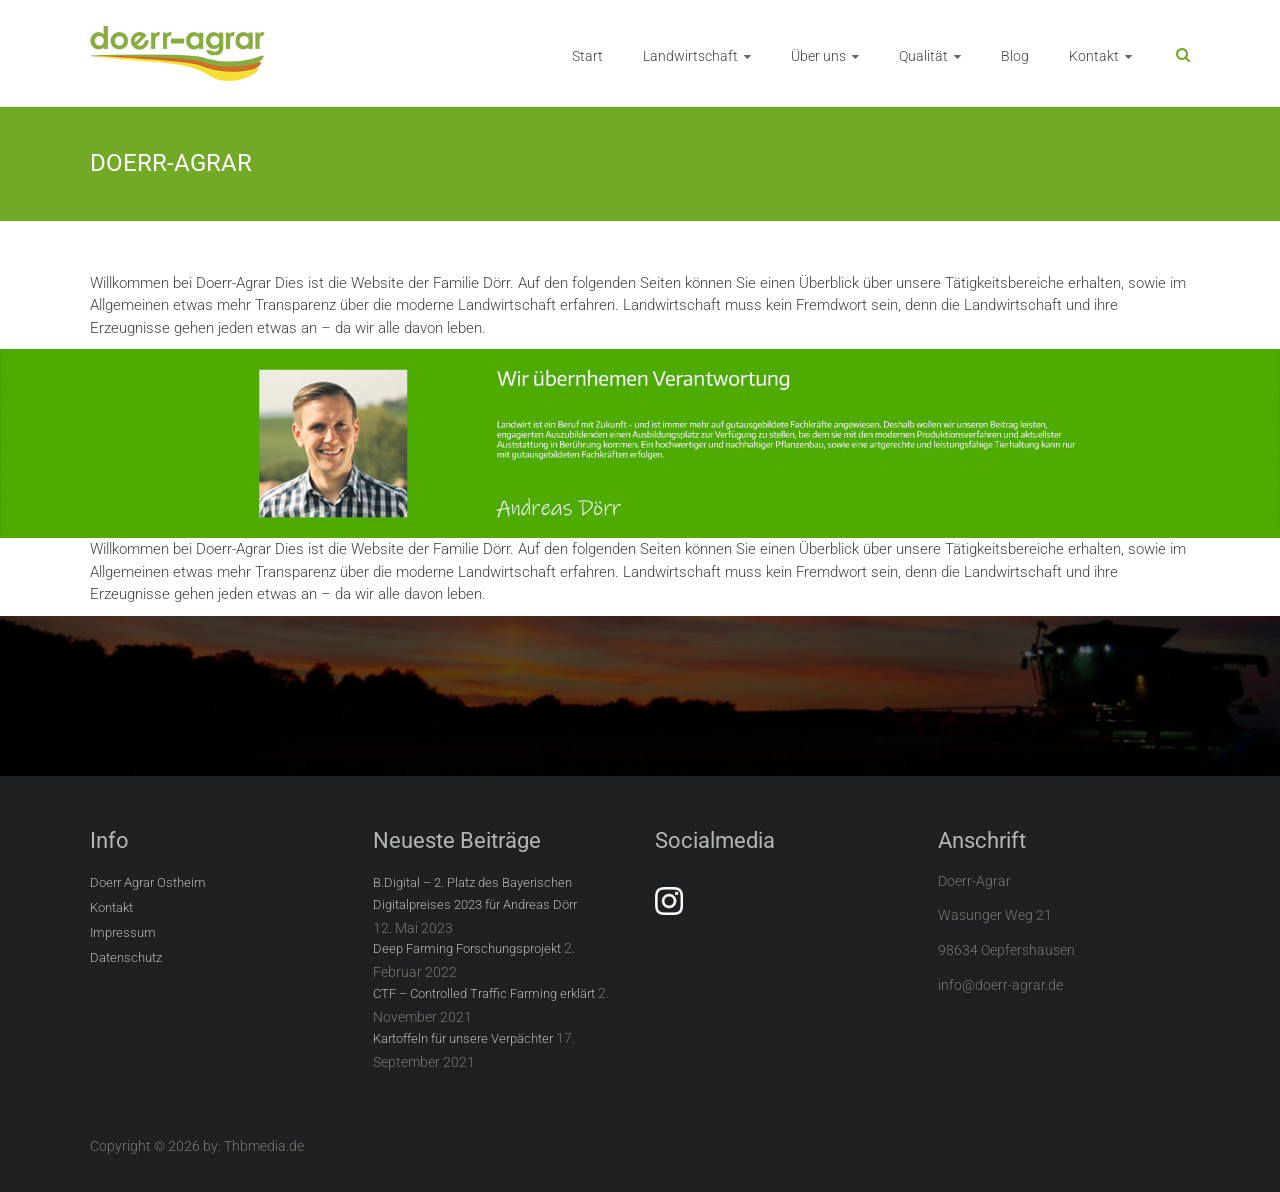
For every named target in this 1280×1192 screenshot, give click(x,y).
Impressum (123, 932)
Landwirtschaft (690, 56)
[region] (640, 443)
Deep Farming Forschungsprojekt (467, 948)
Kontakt (1094, 56)
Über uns (818, 56)
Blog (1015, 56)
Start (587, 56)
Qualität (923, 56)
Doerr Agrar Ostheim (148, 882)
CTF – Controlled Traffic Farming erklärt (484, 993)
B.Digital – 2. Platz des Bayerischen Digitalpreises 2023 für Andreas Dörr (475, 893)
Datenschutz (126, 957)
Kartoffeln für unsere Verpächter (463, 1038)
